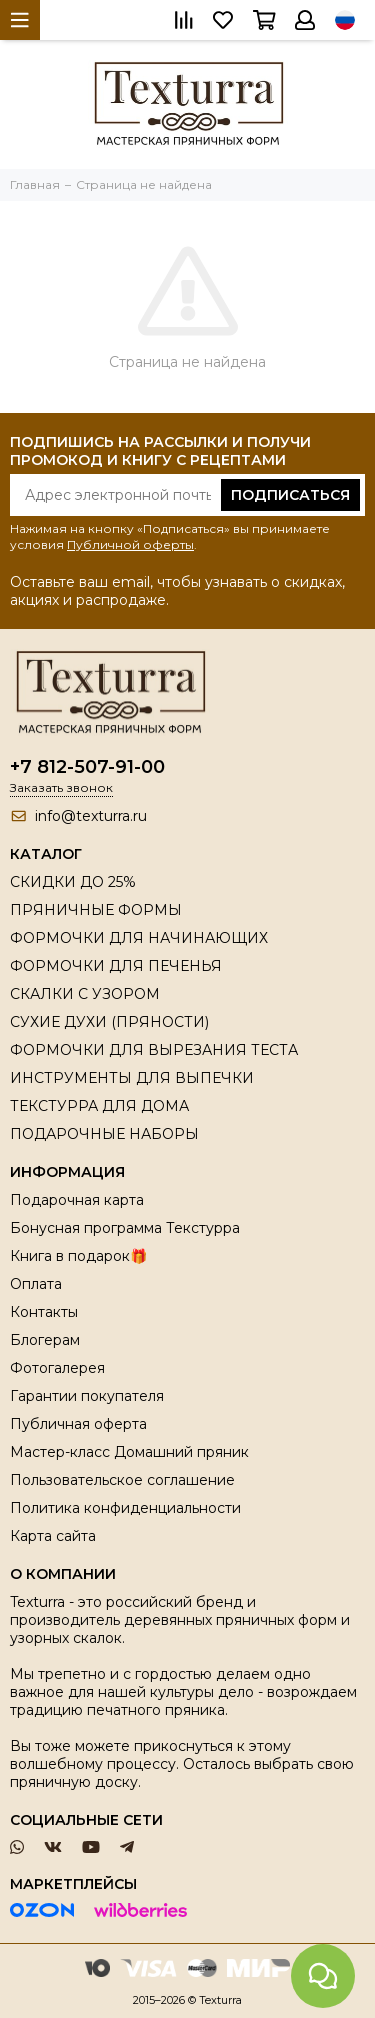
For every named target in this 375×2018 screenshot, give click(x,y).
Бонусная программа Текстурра (125, 1228)
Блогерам (45, 1340)
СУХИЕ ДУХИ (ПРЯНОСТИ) (109, 1022)
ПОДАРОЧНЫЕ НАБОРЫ (104, 1134)
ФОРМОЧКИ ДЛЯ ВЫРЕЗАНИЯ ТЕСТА (154, 1050)
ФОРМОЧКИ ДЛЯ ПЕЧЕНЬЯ (116, 966)
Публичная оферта (78, 1424)
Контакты (44, 1312)
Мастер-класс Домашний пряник (129, 1452)
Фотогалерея (57, 1368)
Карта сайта (53, 1536)
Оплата (36, 1284)
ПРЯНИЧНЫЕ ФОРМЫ (96, 910)
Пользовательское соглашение (122, 1480)
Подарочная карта (77, 1200)
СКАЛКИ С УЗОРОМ (85, 994)
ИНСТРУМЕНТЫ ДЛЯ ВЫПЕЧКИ (132, 1078)
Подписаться (290, 495)
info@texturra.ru (91, 816)
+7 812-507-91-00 (87, 767)
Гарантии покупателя (87, 1396)
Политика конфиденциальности (125, 1508)
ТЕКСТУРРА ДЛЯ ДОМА (99, 1106)
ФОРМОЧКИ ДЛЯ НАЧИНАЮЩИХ (139, 938)
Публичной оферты (130, 544)
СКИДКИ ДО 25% (73, 882)
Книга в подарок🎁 (78, 1256)
